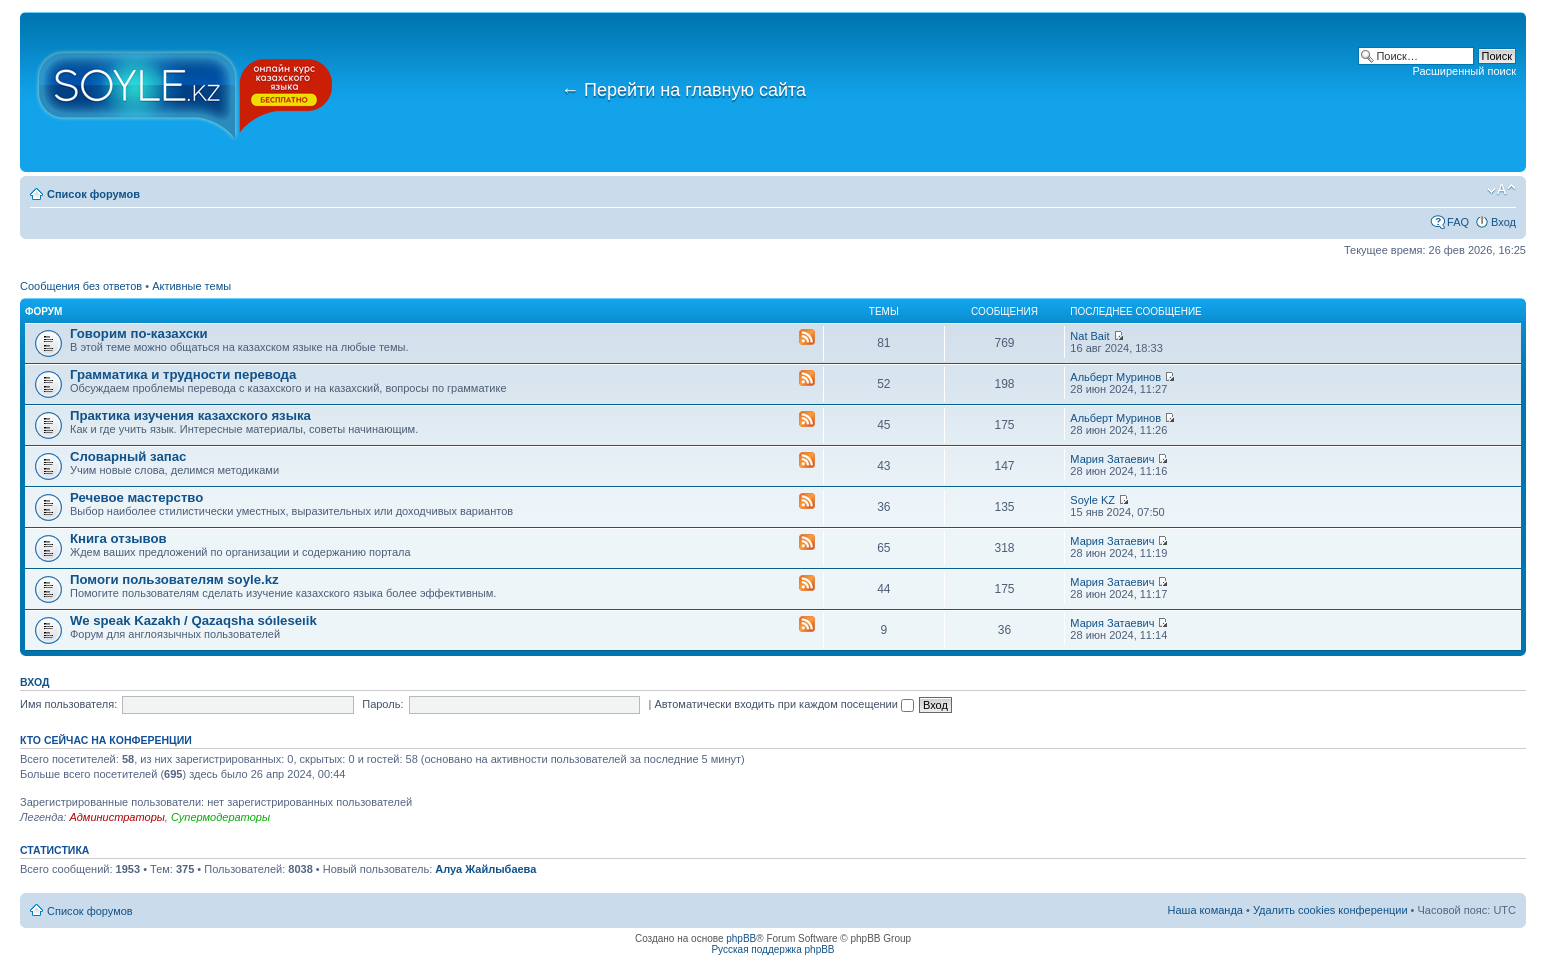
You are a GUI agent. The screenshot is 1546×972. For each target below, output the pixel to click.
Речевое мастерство (136, 497)
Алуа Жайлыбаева (485, 869)
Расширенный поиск (1464, 71)
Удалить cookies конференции (1330, 910)
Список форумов (93, 194)
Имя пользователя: (68, 704)
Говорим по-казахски (139, 333)
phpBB (741, 938)
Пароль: (382, 704)
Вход (1503, 222)
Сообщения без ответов (81, 286)
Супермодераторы (220, 817)
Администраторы (116, 817)
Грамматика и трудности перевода (183, 374)
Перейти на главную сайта (683, 90)
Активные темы (191, 286)
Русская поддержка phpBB (772, 949)
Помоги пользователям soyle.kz (174, 579)
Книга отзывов (118, 538)
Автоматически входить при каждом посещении (784, 704)
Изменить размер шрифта (1501, 190)
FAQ (1458, 222)
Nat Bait (1089, 336)
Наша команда (1205, 910)
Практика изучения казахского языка (190, 415)
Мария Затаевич (1112, 459)
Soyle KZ (1092, 500)
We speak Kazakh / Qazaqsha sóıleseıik (193, 620)
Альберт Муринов (1115, 377)
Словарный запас (128, 456)
